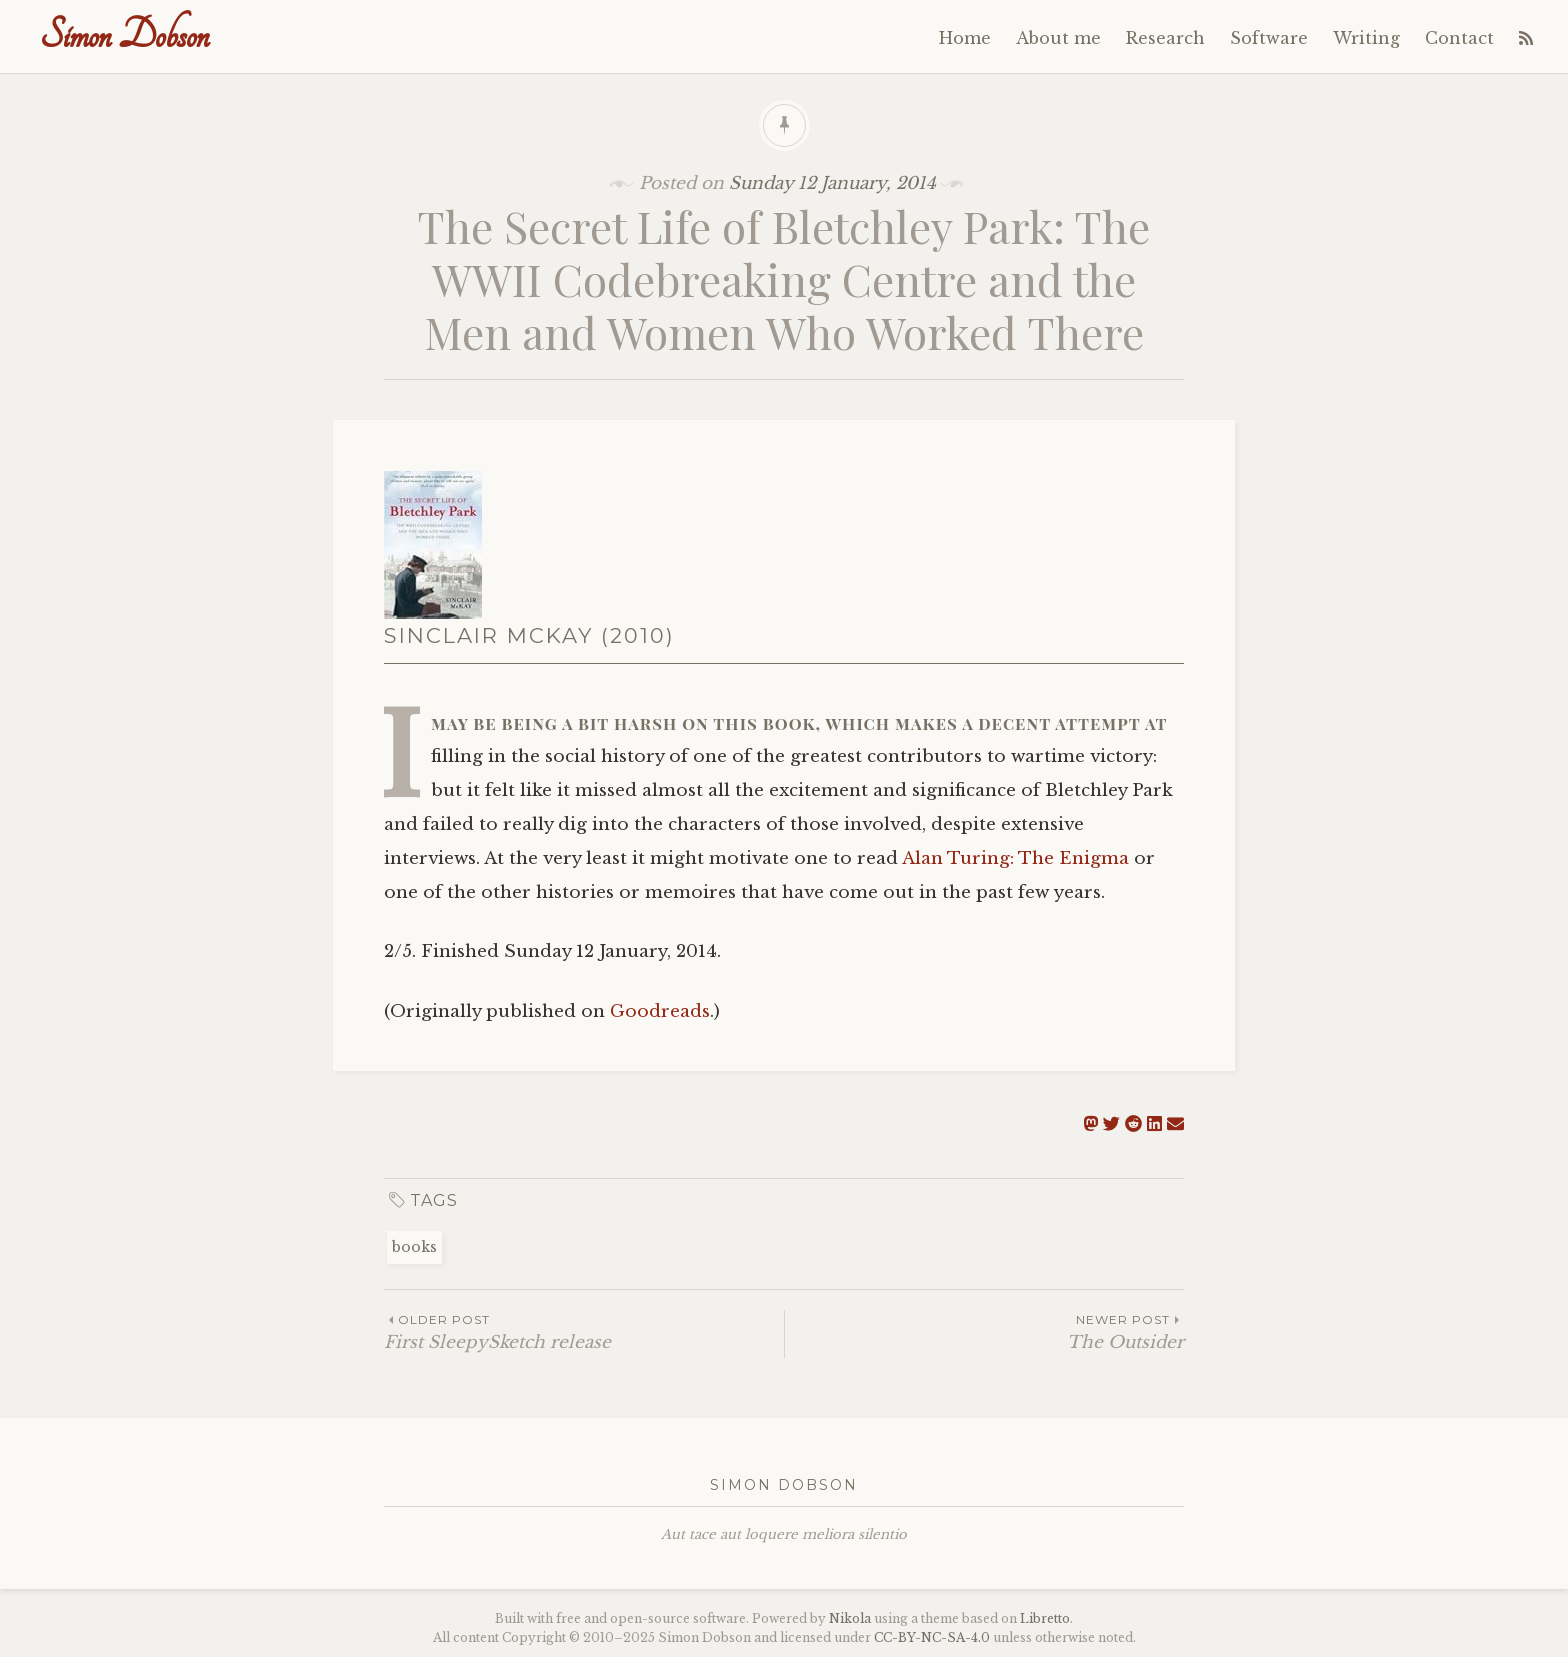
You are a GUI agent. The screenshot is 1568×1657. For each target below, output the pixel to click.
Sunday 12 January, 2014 (832, 183)
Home (965, 38)
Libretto (1045, 1618)
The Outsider (984, 1331)
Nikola (850, 1618)
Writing (1366, 38)
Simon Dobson (124, 35)
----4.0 (932, 1637)
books (414, 1247)
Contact (1459, 38)
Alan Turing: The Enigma (1015, 858)
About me (1058, 38)
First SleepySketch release (584, 1331)
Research (1165, 38)
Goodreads (660, 1011)
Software (1269, 38)
